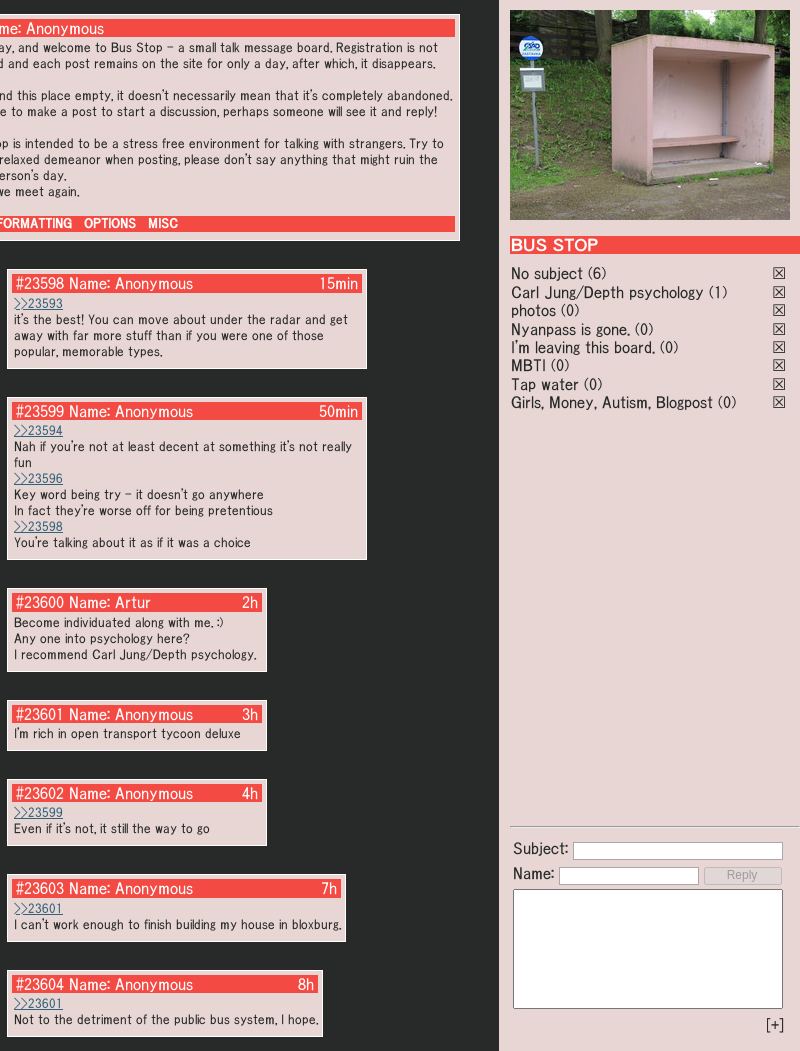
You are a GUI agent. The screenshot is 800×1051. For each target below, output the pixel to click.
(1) (718, 292)
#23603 (40, 888)
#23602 (40, 793)
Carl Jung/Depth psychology (607, 292)
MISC (163, 223)
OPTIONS (110, 223)
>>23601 (38, 908)
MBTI (528, 365)
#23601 (40, 714)
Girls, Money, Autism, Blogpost (612, 402)
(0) (570, 310)
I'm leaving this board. (583, 347)
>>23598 (38, 526)
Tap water (545, 384)
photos (533, 310)
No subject (549, 273)
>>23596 (38, 478)
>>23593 (38, 303)
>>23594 (38, 430)
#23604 (40, 984)
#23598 (40, 283)
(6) (597, 273)
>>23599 (38, 812)
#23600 (40, 602)
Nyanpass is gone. (570, 329)
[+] (775, 1025)
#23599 (40, 411)
